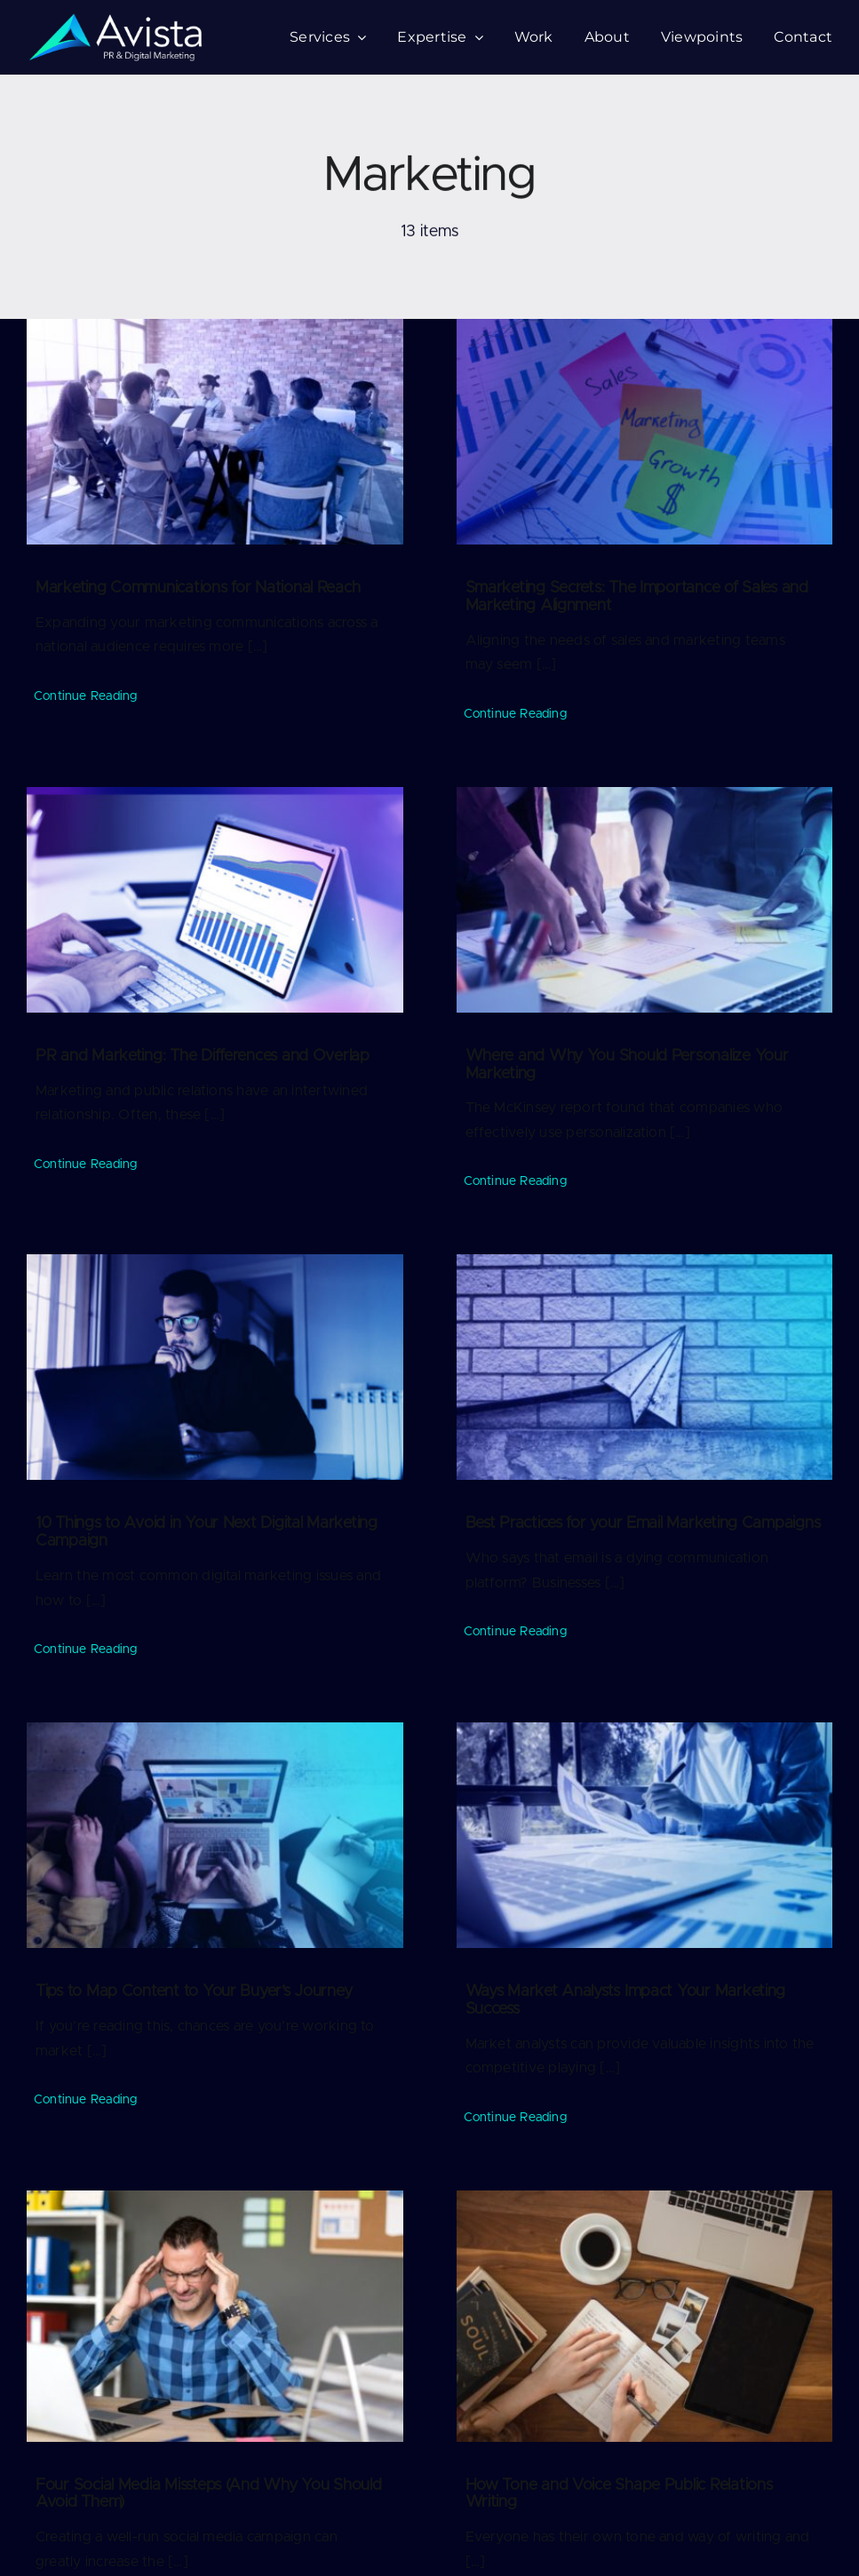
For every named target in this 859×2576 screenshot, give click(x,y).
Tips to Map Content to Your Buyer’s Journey (194, 1992)
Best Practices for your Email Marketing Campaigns (643, 1524)
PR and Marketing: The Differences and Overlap (203, 1056)
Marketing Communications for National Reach (198, 588)
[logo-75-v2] (115, 20)
